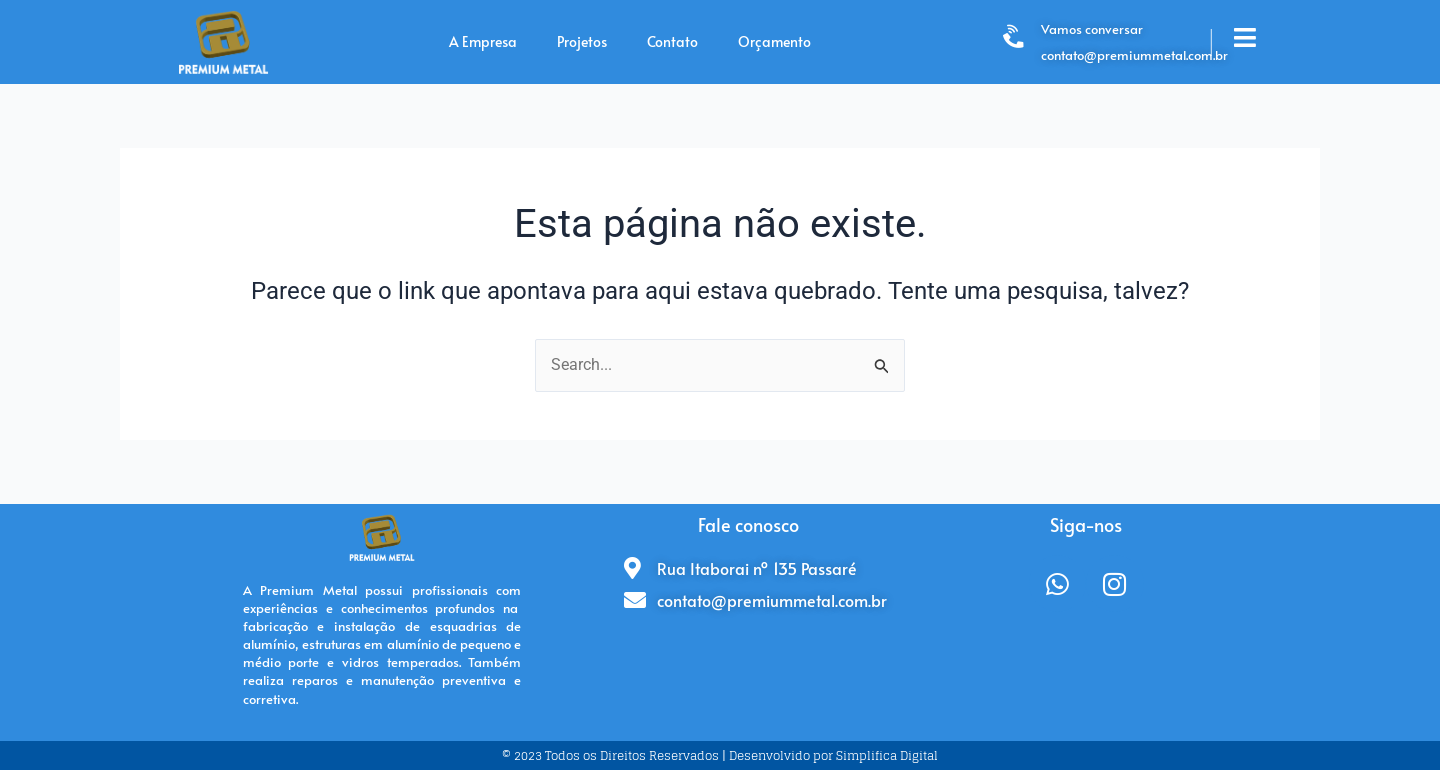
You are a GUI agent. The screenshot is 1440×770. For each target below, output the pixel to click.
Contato (672, 41)
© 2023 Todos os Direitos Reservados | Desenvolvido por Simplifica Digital (720, 755)
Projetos (582, 41)
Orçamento (774, 41)
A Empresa (483, 41)
